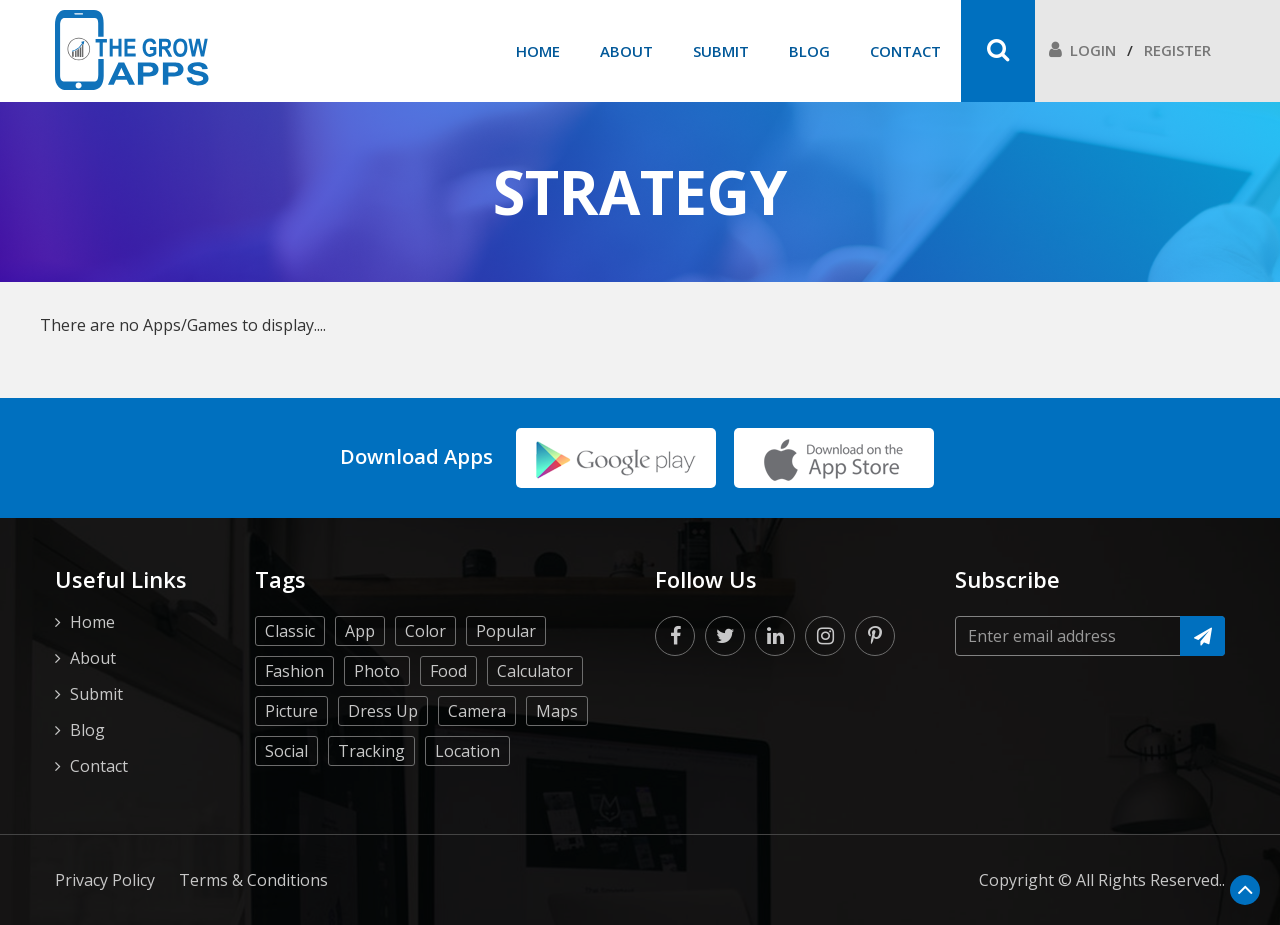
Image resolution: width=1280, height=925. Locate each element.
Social (286, 751)
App (360, 631)
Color (425, 631)
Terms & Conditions (253, 880)
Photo (377, 671)
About (626, 51)
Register (1177, 50)
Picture (291, 711)
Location (467, 751)
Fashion (294, 671)
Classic (290, 631)
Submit (721, 51)
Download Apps (416, 457)
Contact (905, 51)
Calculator (535, 671)
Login (1082, 50)
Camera (477, 711)
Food (448, 671)
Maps (557, 711)
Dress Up (383, 711)
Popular (506, 631)
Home (538, 51)
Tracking (371, 751)
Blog (809, 51)
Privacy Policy (105, 880)
